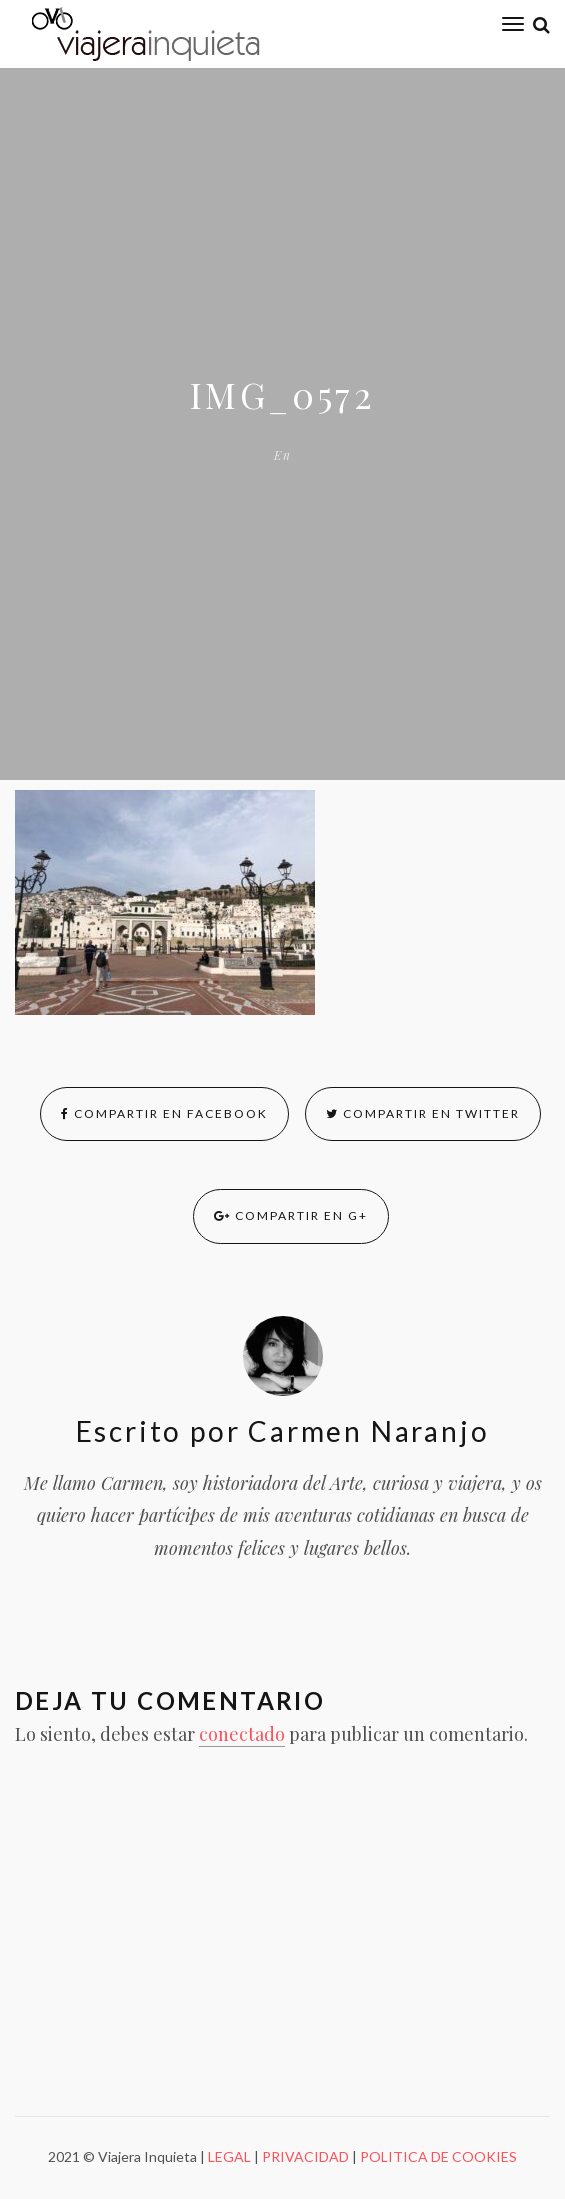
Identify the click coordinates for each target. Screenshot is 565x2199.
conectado (242, 1734)
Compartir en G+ (291, 1215)
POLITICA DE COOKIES (438, 2156)
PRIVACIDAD (305, 2156)
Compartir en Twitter (423, 1113)
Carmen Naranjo (364, 1431)
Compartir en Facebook (164, 1113)
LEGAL (229, 2156)
